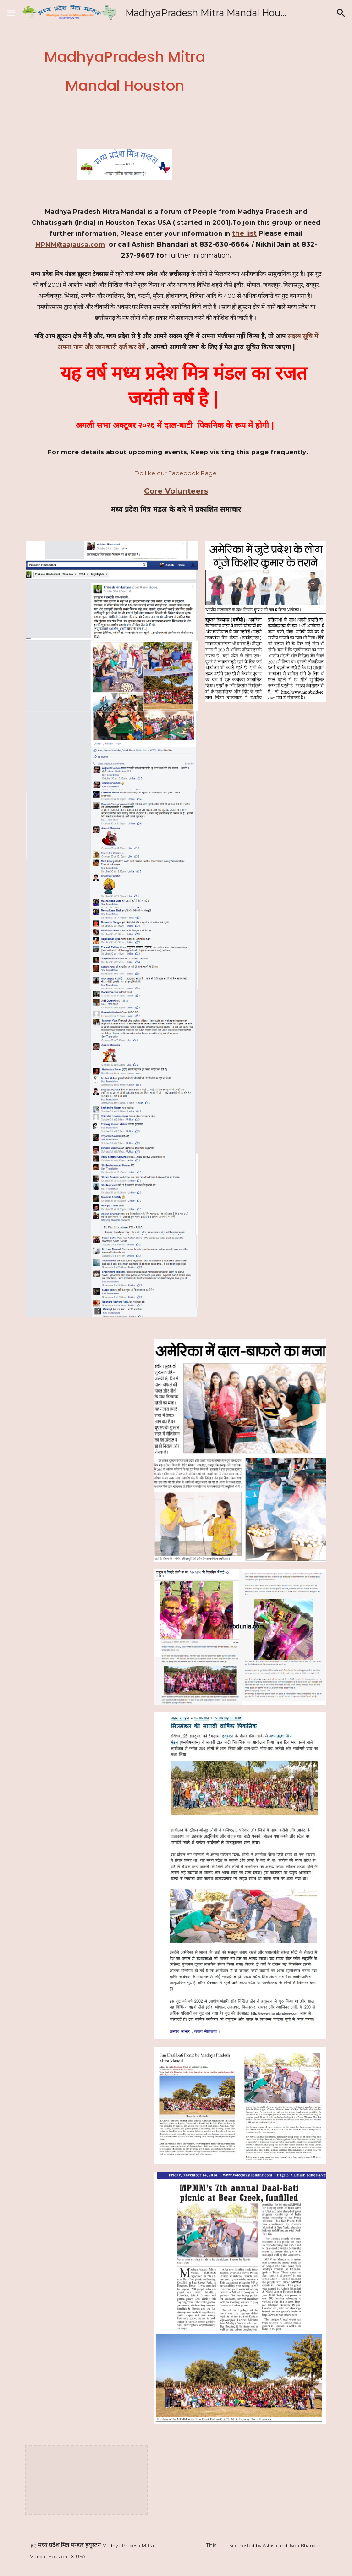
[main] (124, 69)
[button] (11, 12)
